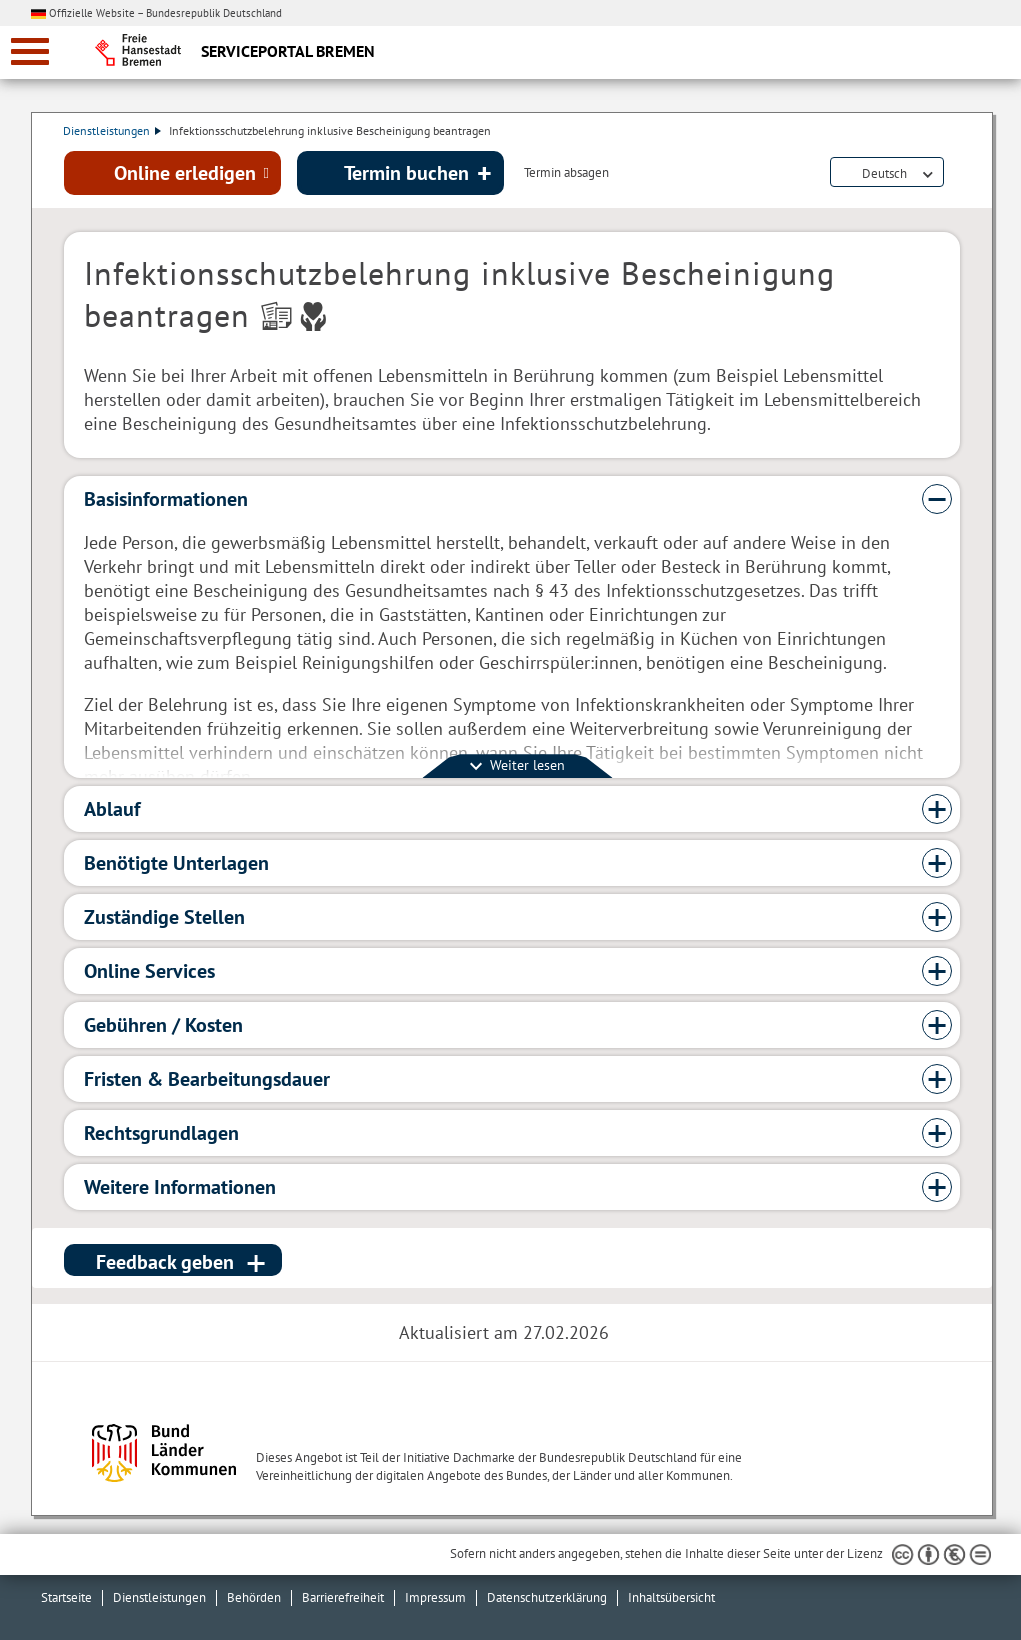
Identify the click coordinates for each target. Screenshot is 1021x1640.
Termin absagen (566, 174)
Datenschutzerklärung (547, 1597)
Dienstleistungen (113, 130)
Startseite (66, 1597)
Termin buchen (406, 173)
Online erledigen (185, 173)
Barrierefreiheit (343, 1597)
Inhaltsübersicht (671, 1597)
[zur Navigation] (30, 51)
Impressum (435, 1597)
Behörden (254, 1597)
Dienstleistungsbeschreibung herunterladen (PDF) (956, 174)
